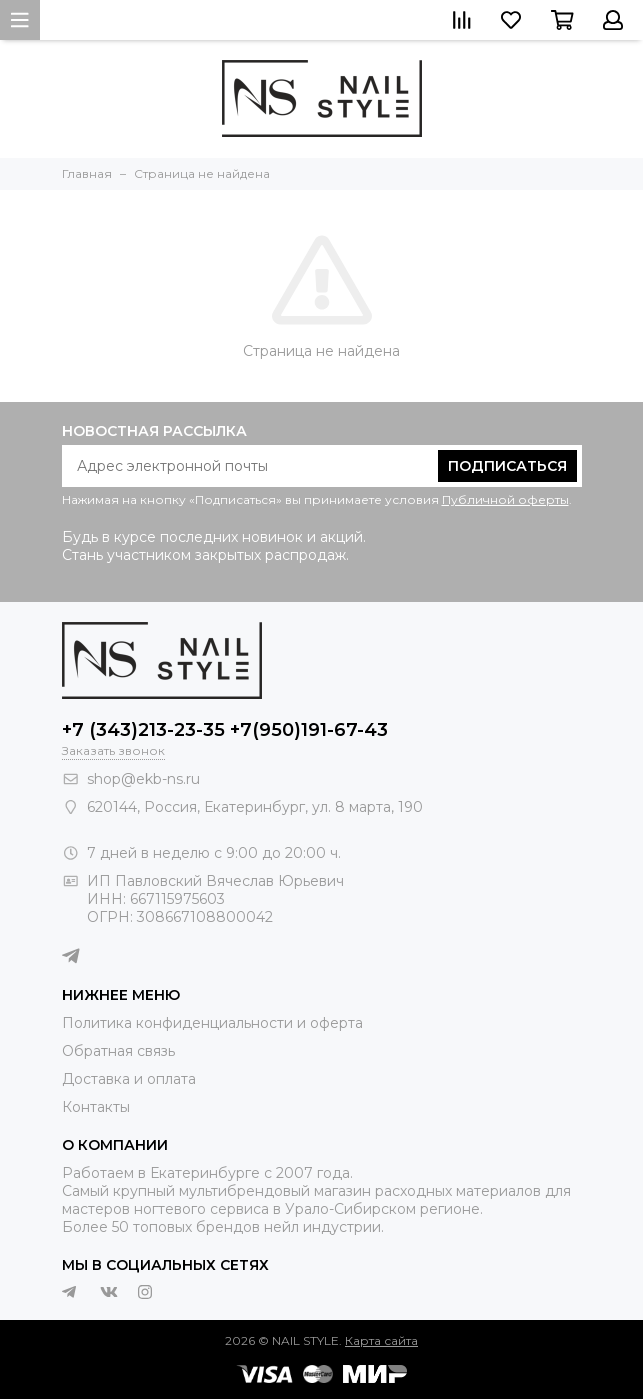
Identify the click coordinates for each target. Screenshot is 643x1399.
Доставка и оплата (129, 1079)
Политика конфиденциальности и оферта (212, 1023)
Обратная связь (118, 1051)
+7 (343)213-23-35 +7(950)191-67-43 (225, 730)
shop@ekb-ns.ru (143, 779)
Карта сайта (381, 1340)
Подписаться (507, 466)
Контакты (96, 1107)
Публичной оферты (505, 499)
